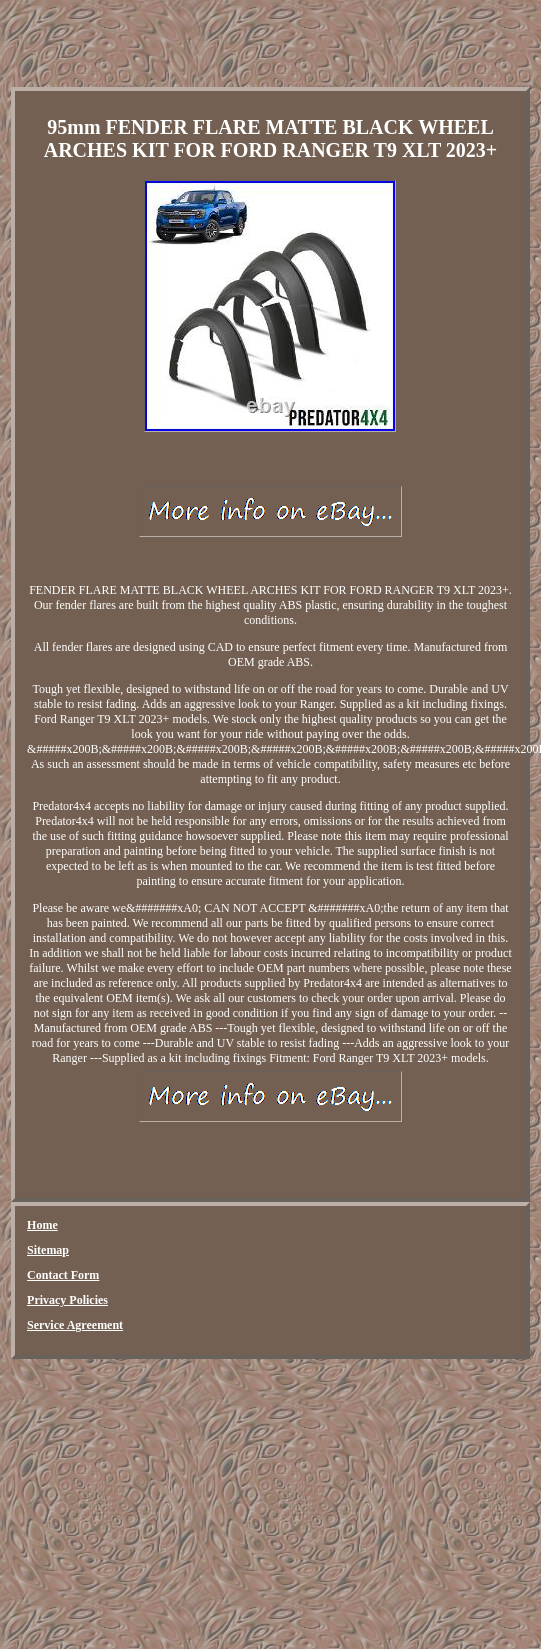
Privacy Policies (67, 1300)
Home (42, 1225)
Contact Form (63, 1275)
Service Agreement (75, 1325)
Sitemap (48, 1250)
